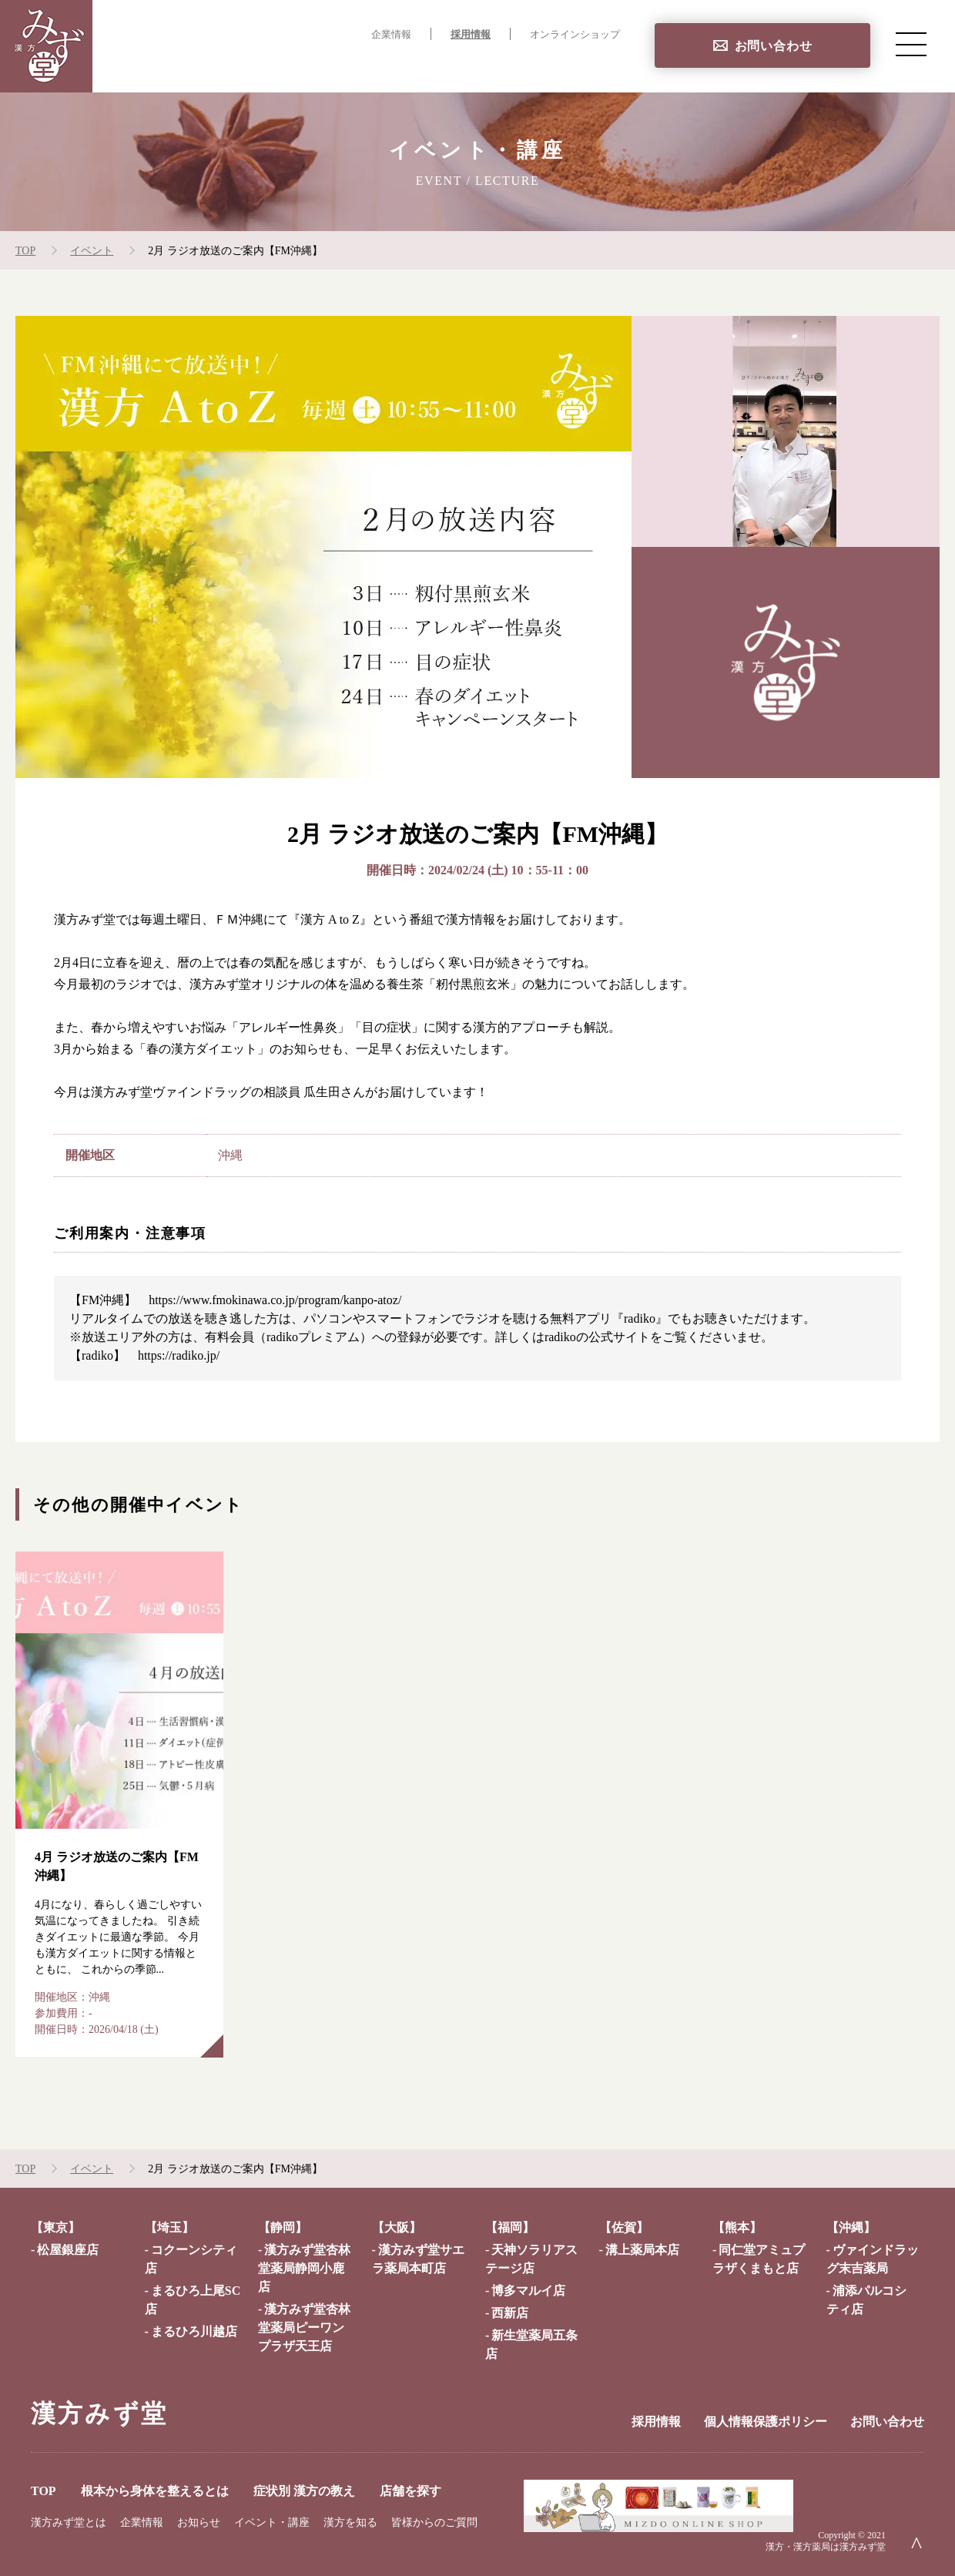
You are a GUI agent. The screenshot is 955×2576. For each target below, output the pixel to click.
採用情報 (471, 34)
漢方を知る (350, 2522)
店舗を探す (588, 65)
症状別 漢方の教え (480, 65)
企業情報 (391, 34)
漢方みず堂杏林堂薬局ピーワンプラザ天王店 (304, 2328)
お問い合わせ (774, 45)
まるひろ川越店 (194, 2331)
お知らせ (198, 2522)
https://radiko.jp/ (178, 1355)
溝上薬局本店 (642, 2249)
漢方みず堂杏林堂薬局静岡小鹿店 (304, 2268)
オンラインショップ (575, 34)
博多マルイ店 (528, 2290)
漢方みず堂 (99, 2413)
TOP (215, 65)
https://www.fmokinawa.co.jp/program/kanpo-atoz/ (275, 1299)
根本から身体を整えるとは (328, 65)
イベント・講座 (272, 2522)
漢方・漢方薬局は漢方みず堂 (826, 2546)
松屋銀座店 (68, 2249)
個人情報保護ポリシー (765, 2421)
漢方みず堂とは (68, 2522)
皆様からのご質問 (434, 2522)
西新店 (509, 2312)
